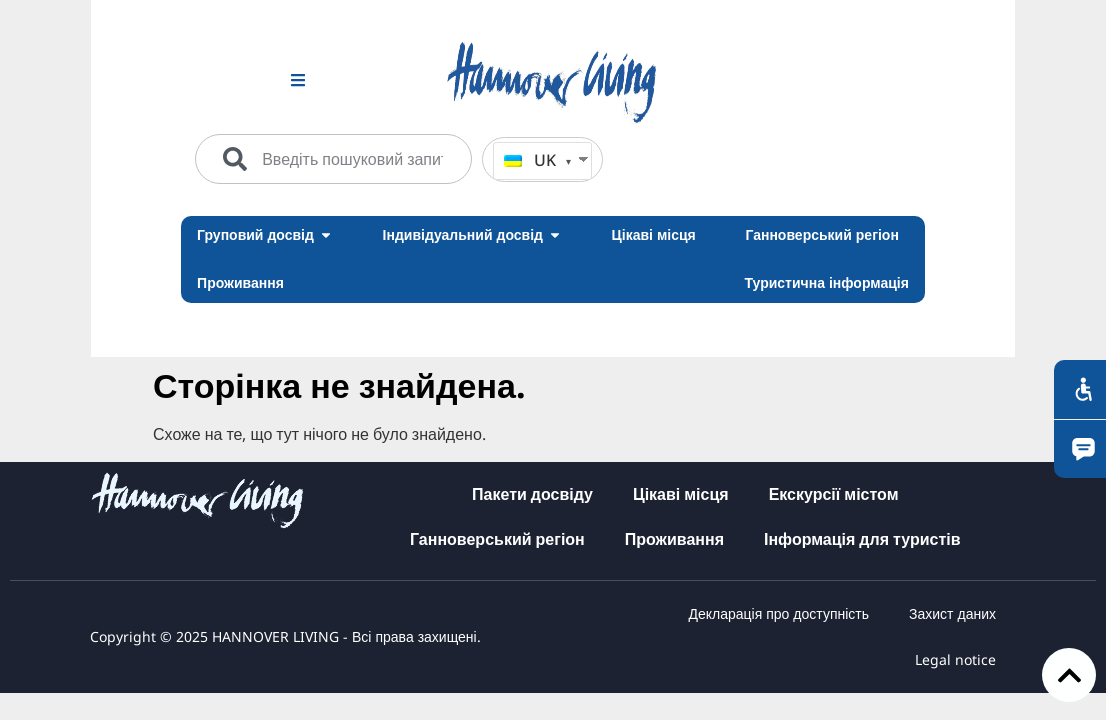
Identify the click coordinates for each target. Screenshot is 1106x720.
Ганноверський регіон (497, 539)
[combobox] (333, 159)
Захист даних (952, 613)
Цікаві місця (681, 494)
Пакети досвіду (532, 494)
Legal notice (955, 659)
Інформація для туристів (862, 539)
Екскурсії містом (834, 494)
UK (530, 160)
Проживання (674, 539)
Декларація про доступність (778, 613)
